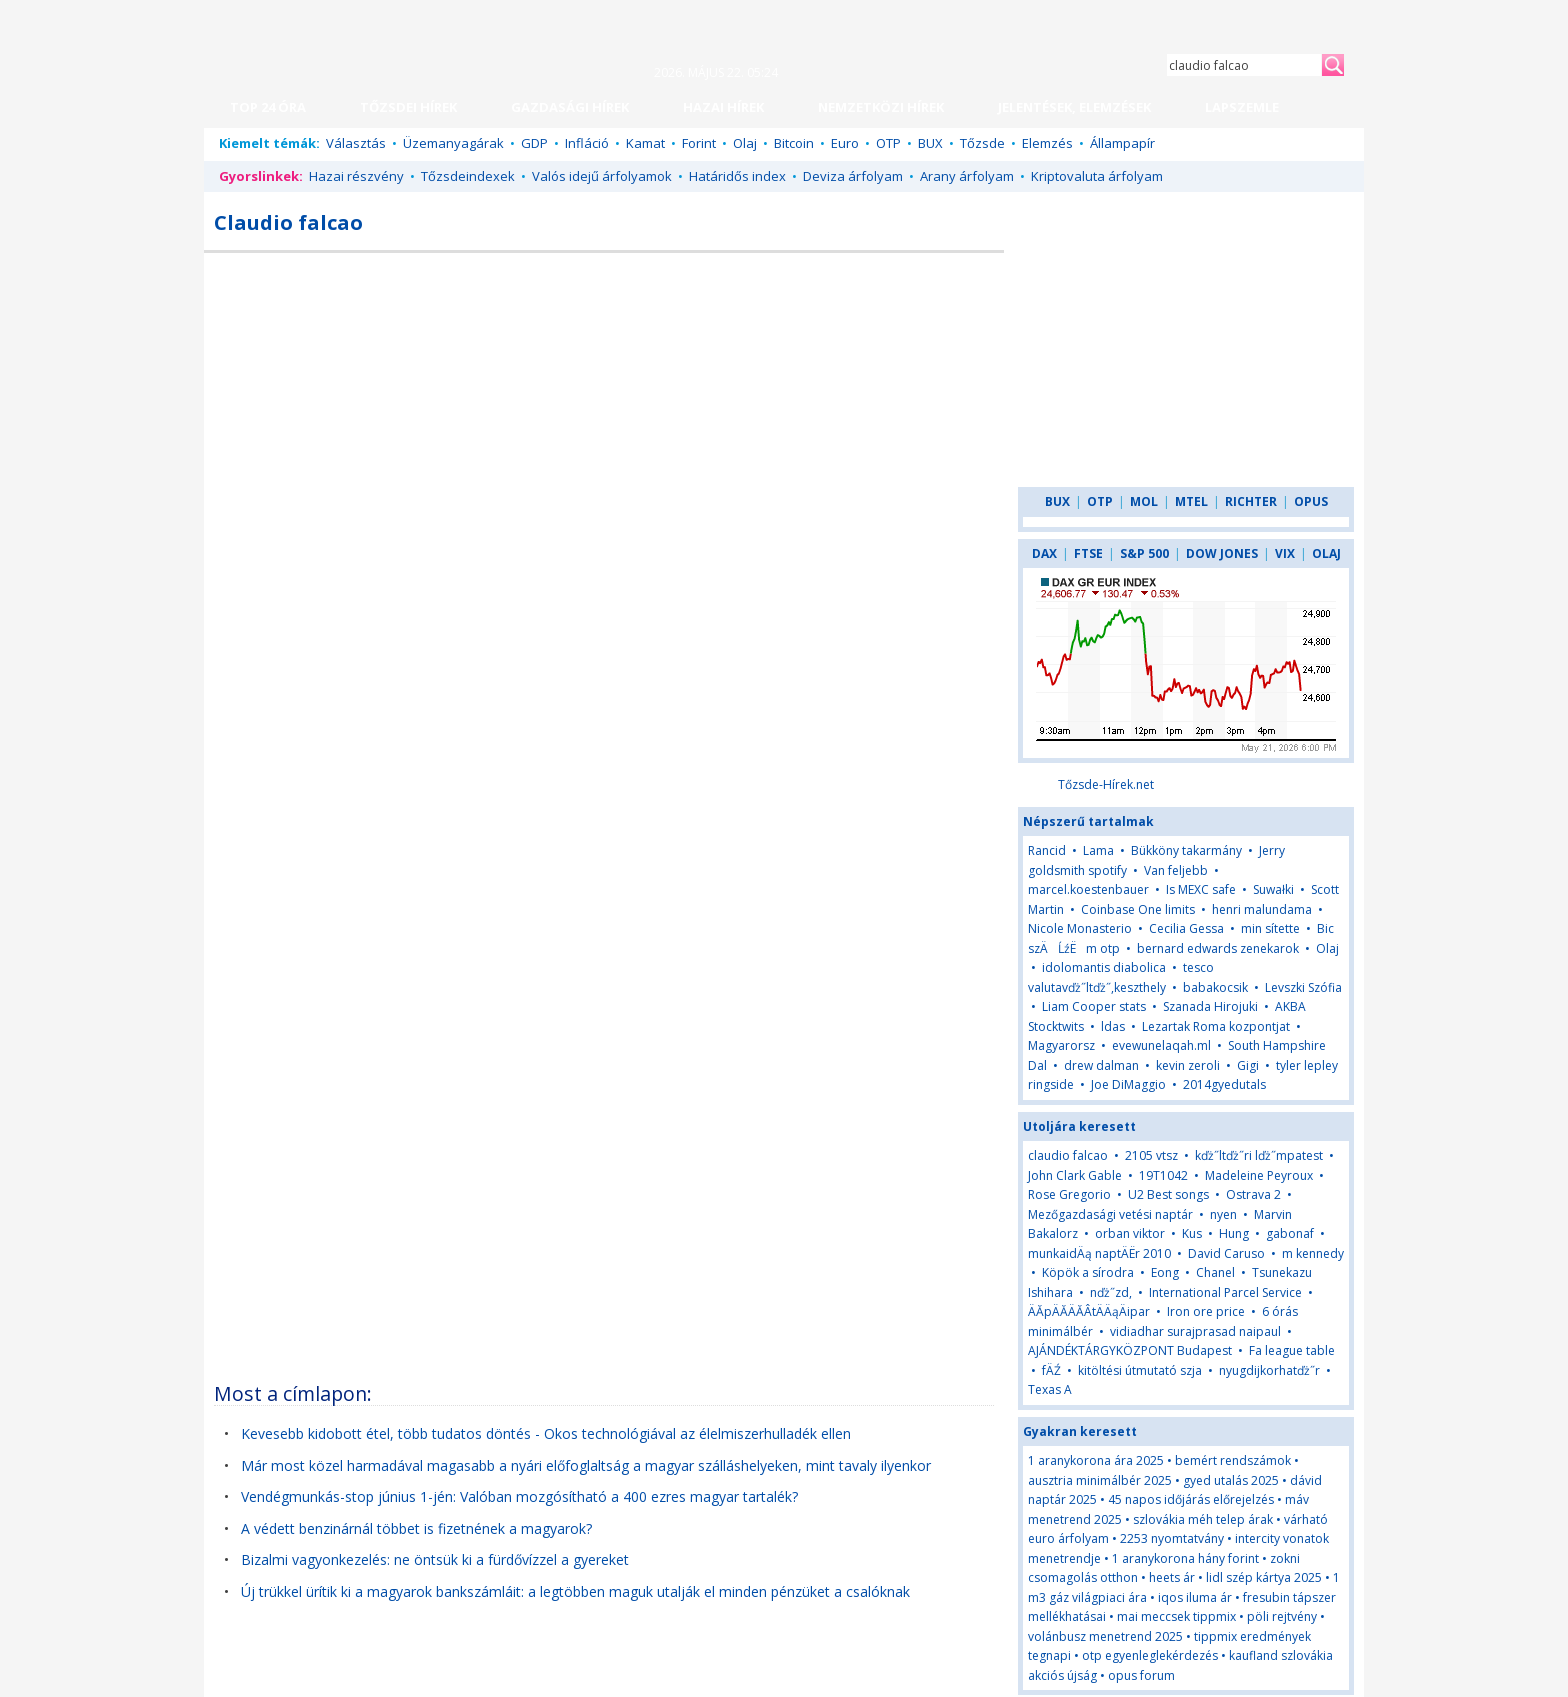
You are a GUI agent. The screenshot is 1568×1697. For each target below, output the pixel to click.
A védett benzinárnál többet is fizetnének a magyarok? (416, 1528)
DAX (1044, 553)
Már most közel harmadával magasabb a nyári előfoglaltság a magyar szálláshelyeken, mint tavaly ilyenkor (586, 1465)
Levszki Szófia (1303, 987)
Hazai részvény (356, 176)
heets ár (1172, 1577)
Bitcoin (794, 143)
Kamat (645, 143)
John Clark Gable (1075, 1175)
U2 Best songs (1168, 1194)
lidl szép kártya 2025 (1264, 1577)
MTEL (1191, 501)
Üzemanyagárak (453, 143)
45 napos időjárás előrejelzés (1191, 1499)
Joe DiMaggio (1128, 1084)
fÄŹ (1051, 1370)
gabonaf (1290, 1233)
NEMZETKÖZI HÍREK (881, 107)
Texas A (1050, 1389)
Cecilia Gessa (1186, 928)
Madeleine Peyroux (1259, 1175)
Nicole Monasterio (1080, 928)
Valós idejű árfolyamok (602, 176)
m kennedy (1313, 1253)
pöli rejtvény (1282, 1616)
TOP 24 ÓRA (268, 107)
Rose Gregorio (1069, 1194)
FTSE (1088, 553)
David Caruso (1226, 1253)
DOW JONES (1222, 553)
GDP (534, 143)
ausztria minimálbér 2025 (1100, 1480)
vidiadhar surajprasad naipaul (1195, 1331)
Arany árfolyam (967, 176)
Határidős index (737, 176)
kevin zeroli (1188, 1065)
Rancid (1047, 850)
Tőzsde (982, 143)
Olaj (745, 143)
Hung (1234, 1233)
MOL (1144, 501)
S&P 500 (1144, 553)
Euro (845, 143)
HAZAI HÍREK (723, 107)
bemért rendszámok (1233, 1460)
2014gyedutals (1224, 1084)
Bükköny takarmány (1186, 850)
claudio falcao (1068, 1155)
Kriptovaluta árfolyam (1097, 176)
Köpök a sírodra (1088, 1272)
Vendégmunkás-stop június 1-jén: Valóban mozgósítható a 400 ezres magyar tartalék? (519, 1496)
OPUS (1311, 501)
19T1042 (1163, 1175)
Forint (699, 143)
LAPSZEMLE (1242, 107)
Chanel (1215, 1272)
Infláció (587, 143)
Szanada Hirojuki (1210, 1006)
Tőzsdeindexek (468, 176)
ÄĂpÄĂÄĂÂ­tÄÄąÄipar (1089, 1311)
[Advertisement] (831, 409)
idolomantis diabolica (1104, 967)
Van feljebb (1176, 870)
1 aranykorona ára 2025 (1096, 1460)
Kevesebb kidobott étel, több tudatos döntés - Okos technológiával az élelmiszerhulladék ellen (546, 1433)
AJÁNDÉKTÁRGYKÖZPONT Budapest (1130, 1350)
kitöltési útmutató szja (1140, 1370)
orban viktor (1130, 1233)
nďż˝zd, (1111, 1292)
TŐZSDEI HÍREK (408, 107)
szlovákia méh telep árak (1203, 1519)
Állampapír (1122, 143)
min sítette (1270, 928)
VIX (1285, 553)
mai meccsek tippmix (1176, 1616)
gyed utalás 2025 (1231, 1480)
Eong (1165, 1272)
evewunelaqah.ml (1161, 1045)
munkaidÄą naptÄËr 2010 (1099, 1253)
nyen (1223, 1214)
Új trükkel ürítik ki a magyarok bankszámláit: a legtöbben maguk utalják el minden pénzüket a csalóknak (575, 1591)
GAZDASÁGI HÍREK (570, 107)
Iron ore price (1206, 1311)
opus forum (1141, 1675)
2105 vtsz (1151, 1155)
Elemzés (1047, 143)
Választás (356, 143)
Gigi (1249, 1065)
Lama (1098, 850)
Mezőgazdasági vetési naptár (1110, 1214)
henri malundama (1262, 909)
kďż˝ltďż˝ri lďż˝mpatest (1259, 1155)
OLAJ (1326, 553)
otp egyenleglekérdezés (1150, 1655)
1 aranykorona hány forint (1185, 1558)
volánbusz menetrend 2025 (1105, 1636)
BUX (930, 143)
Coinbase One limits (1138, 909)
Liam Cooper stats (1094, 1006)
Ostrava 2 (1253, 1194)
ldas (1113, 1026)
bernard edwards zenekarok (1218, 948)
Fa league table (1292, 1350)
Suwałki (1273, 889)
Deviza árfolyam (853, 176)
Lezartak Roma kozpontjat (1216, 1026)
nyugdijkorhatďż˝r (1269, 1370)
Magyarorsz (1061, 1045)
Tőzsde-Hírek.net (1106, 784)
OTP (888, 143)
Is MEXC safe (1201, 889)
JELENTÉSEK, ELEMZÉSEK (1074, 107)
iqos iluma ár (1195, 1597)
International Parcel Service (1225, 1292)
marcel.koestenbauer (1088, 889)
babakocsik (1215, 987)
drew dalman (1101, 1065)
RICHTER (1251, 501)
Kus (1192, 1233)
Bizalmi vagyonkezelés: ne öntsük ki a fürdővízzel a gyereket (435, 1559)
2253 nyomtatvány (1172, 1538)
